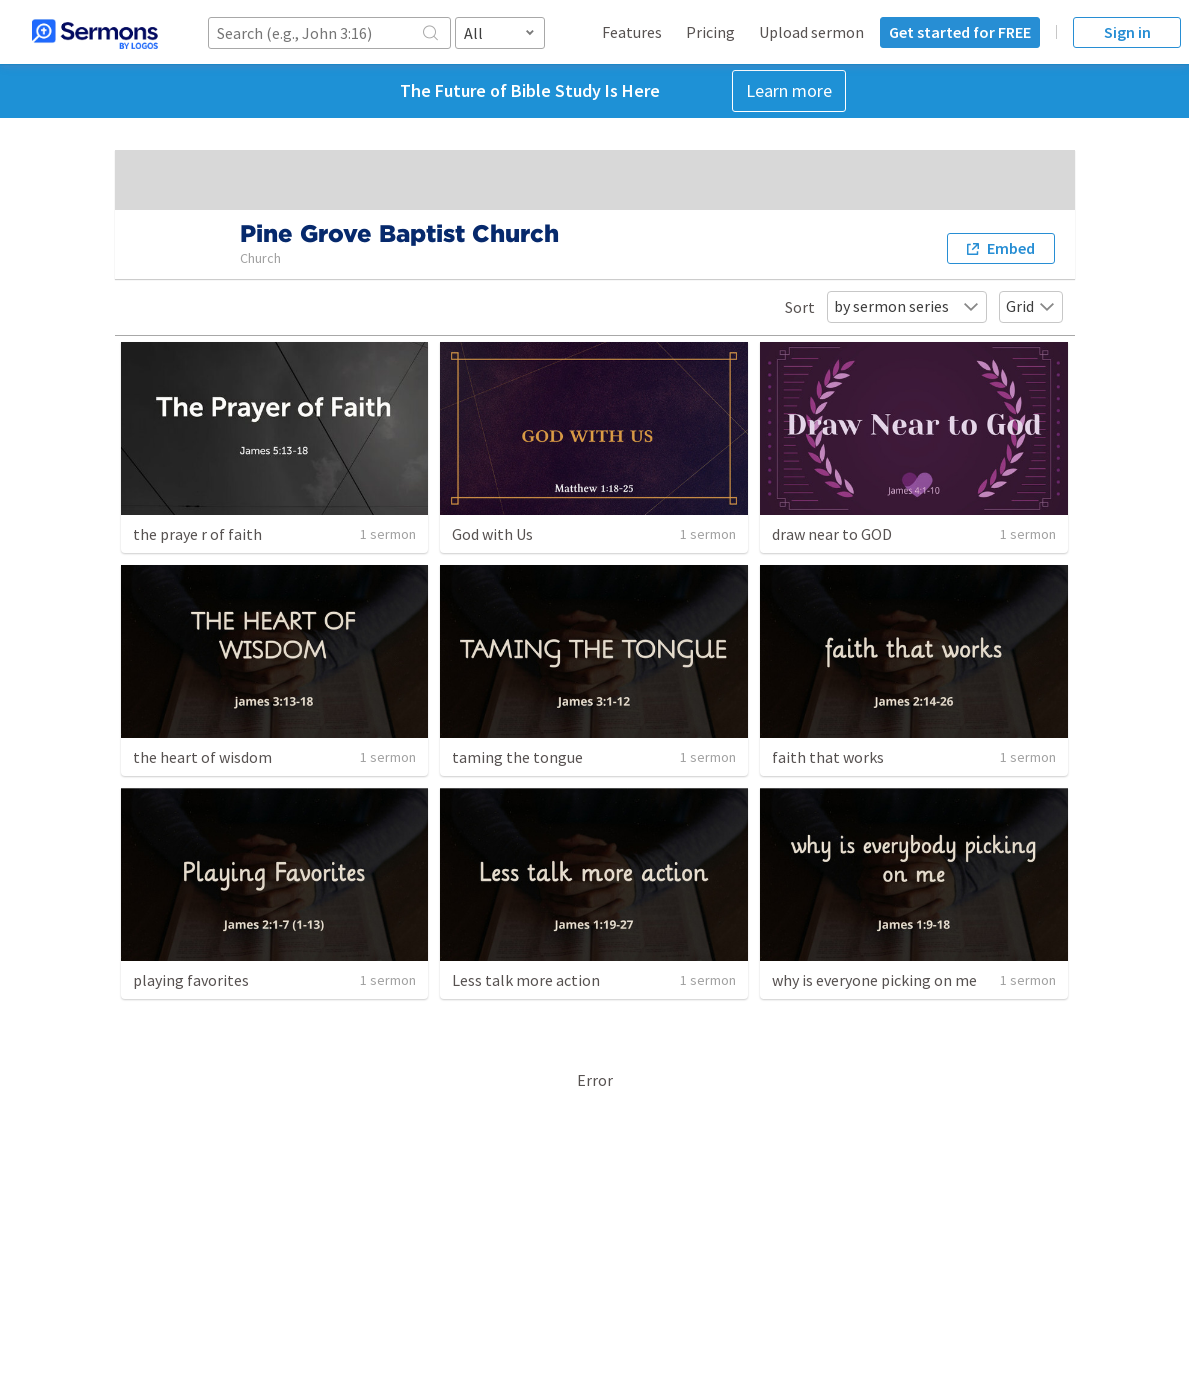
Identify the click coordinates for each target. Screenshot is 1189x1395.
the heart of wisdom (202, 757)
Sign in (1127, 32)
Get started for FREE (960, 32)
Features (632, 32)
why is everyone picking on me (874, 980)
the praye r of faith (197, 534)
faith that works (828, 757)
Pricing (710, 32)
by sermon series (907, 306)
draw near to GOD (832, 534)
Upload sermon (811, 32)
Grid (1031, 306)
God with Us (492, 534)
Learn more (789, 90)
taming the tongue (517, 757)
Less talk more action (526, 980)
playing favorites (191, 980)
